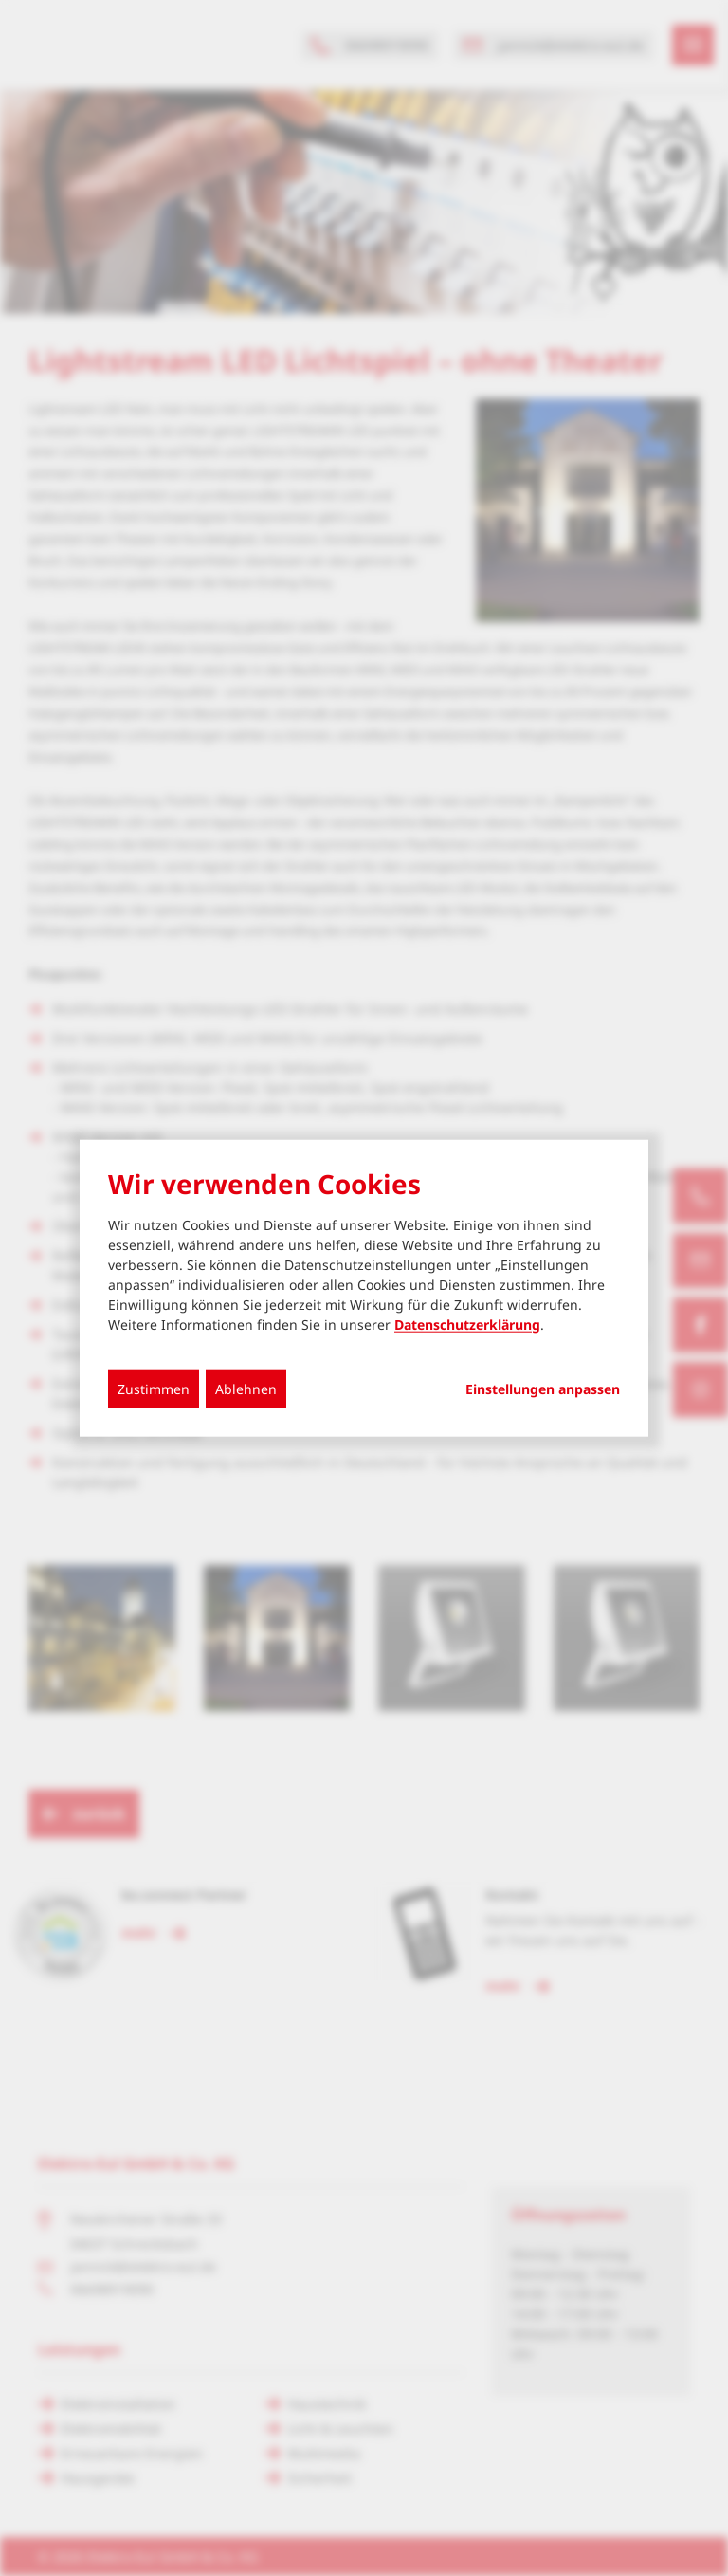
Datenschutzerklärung (467, 1324)
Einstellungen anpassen (542, 1388)
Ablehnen (246, 1388)
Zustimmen (154, 1388)
